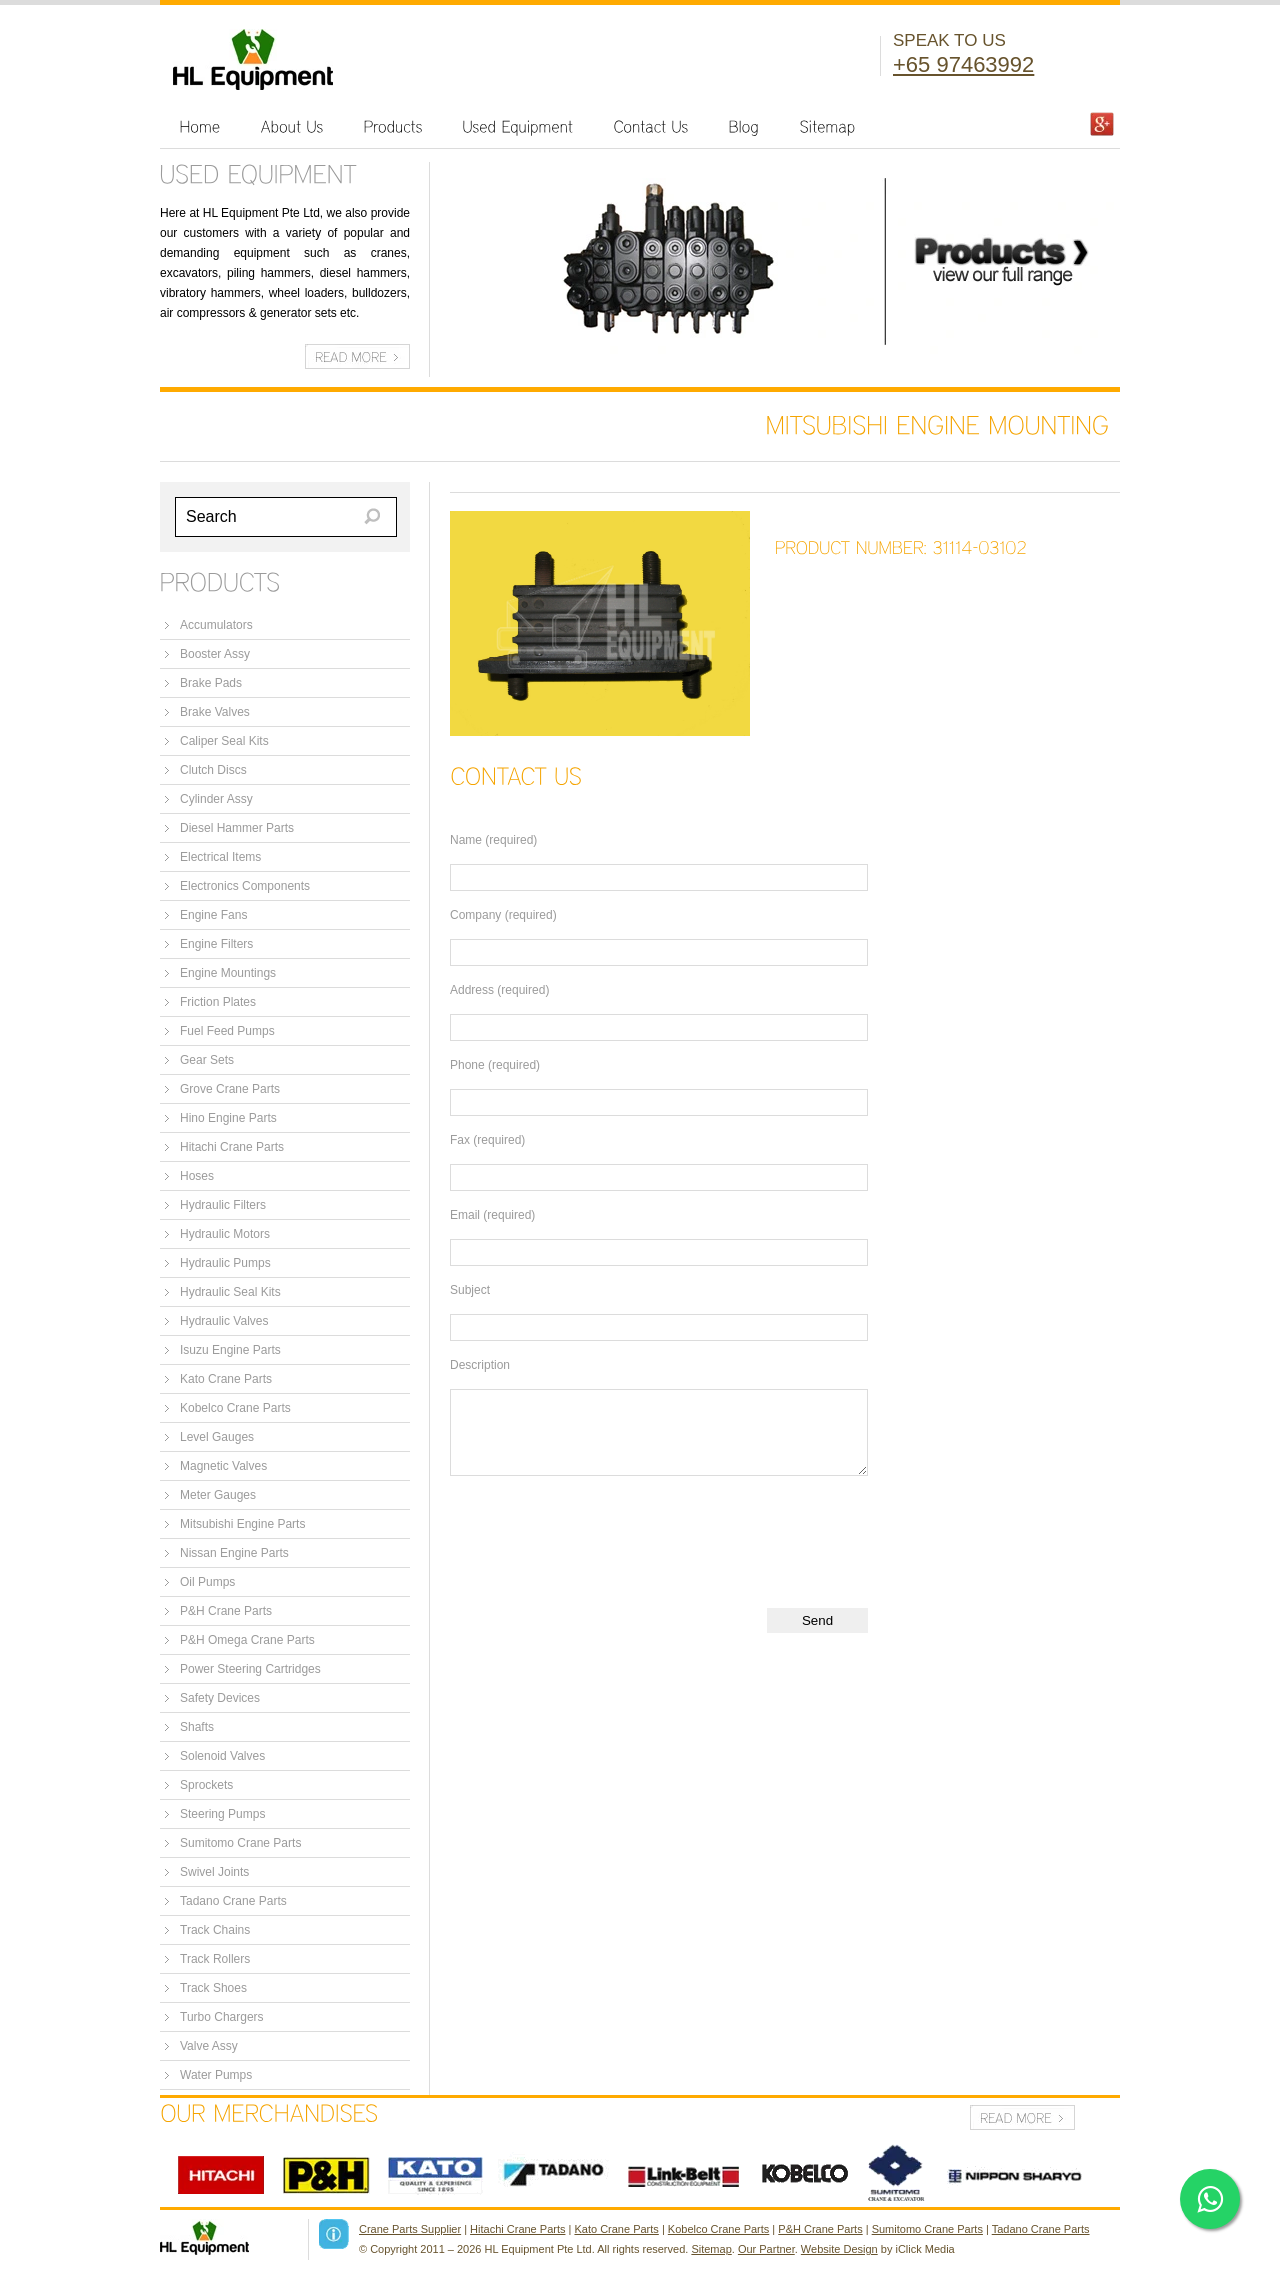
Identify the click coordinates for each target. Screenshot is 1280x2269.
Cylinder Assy (216, 799)
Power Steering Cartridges (250, 1669)
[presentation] (602, 1535)
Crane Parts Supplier (410, 2229)
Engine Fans (213, 915)
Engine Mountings (228, 973)
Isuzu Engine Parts (230, 1350)
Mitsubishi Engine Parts (242, 1524)
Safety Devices (220, 1698)
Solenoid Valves (222, 1756)
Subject (470, 1290)
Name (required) (493, 840)
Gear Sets (207, 1060)
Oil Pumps (207, 1582)
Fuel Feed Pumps (227, 1031)
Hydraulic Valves (224, 1321)
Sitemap (711, 2249)
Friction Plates (218, 1002)
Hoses (197, 1176)
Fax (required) (487, 1140)
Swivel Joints (214, 1872)
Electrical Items (220, 857)
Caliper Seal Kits (224, 741)
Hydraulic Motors (225, 1234)
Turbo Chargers (222, 2017)
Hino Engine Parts (228, 1118)
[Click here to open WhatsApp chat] (1210, 2199)
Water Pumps (216, 2075)
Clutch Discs (213, 770)
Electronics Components (245, 886)
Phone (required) (495, 1065)
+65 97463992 (963, 64)
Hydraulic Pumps (225, 1263)
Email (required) (492, 1215)
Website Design (839, 2249)
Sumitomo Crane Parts (240, 1843)
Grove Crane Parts (230, 1089)
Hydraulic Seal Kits (230, 1292)
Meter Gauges (218, 1495)
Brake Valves (215, 712)
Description (480, 1365)
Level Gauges (217, 1437)
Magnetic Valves (223, 1466)
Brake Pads (211, 683)
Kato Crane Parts (226, 1379)
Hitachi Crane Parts (232, 1147)
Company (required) (503, 915)
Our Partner (766, 2249)
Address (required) (499, 990)
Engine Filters (216, 944)
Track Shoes (213, 1988)
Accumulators (216, 625)
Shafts (197, 1727)
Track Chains (215, 1930)
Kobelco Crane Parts (235, 1408)
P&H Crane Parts (226, 1611)
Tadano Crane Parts (233, 1901)
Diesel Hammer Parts (237, 828)
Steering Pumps (222, 1814)
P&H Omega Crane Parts (247, 1640)
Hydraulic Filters (223, 1205)
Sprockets (206, 1785)
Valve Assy (209, 2046)
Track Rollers (215, 1959)
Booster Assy (215, 654)
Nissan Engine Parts (234, 1553)
